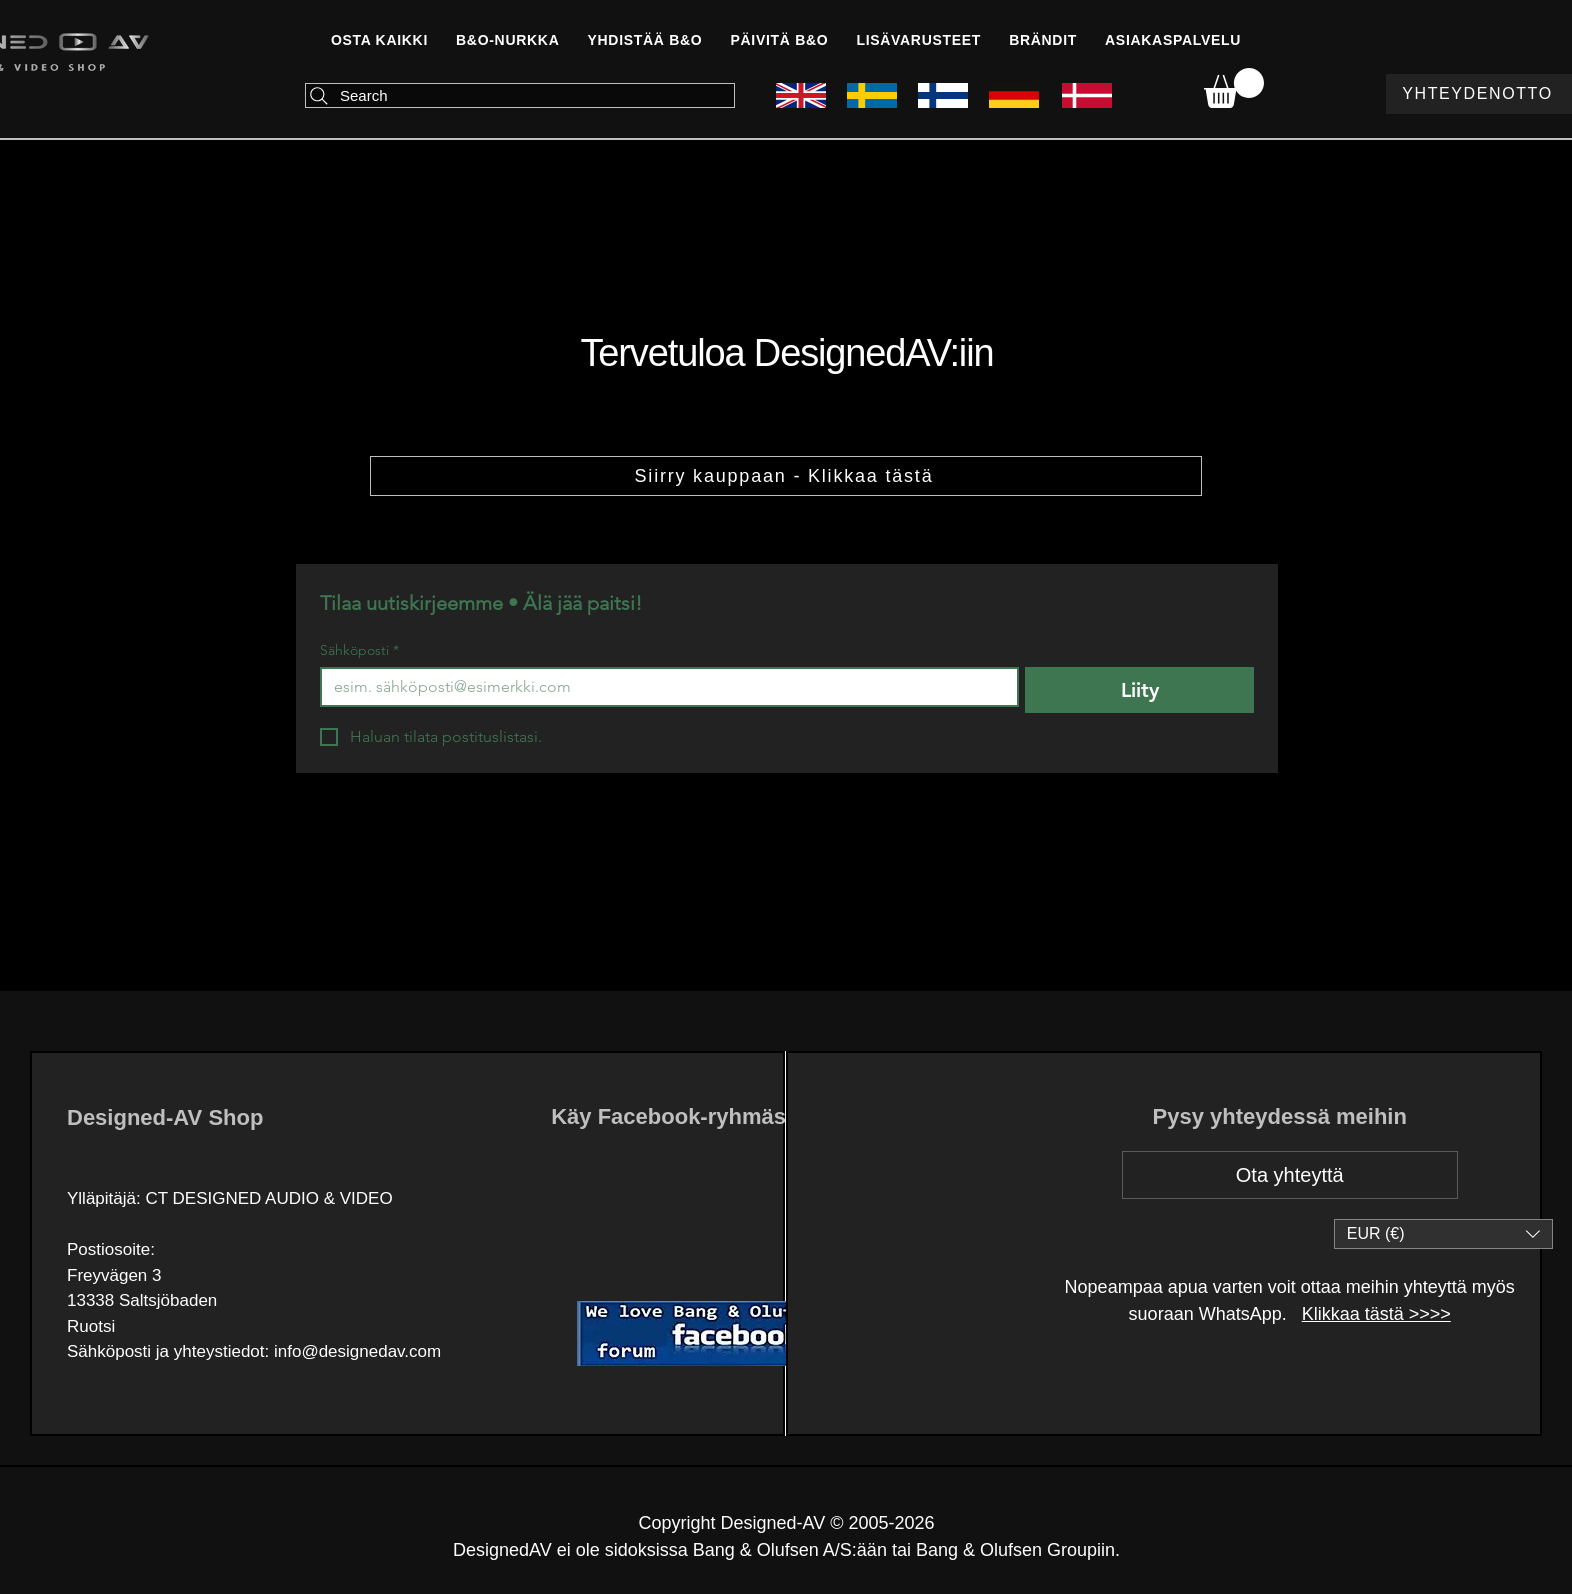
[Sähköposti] (663, 687)
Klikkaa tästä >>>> (1376, 1314)
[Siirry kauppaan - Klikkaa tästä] (786, 476)
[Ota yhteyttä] (1290, 1175)
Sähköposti (359, 650)
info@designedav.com (357, 1351)
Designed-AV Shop (165, 1117)
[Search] (520, 95)
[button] (644, 40)
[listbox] (1443, 1234)
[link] (1234, 88)
